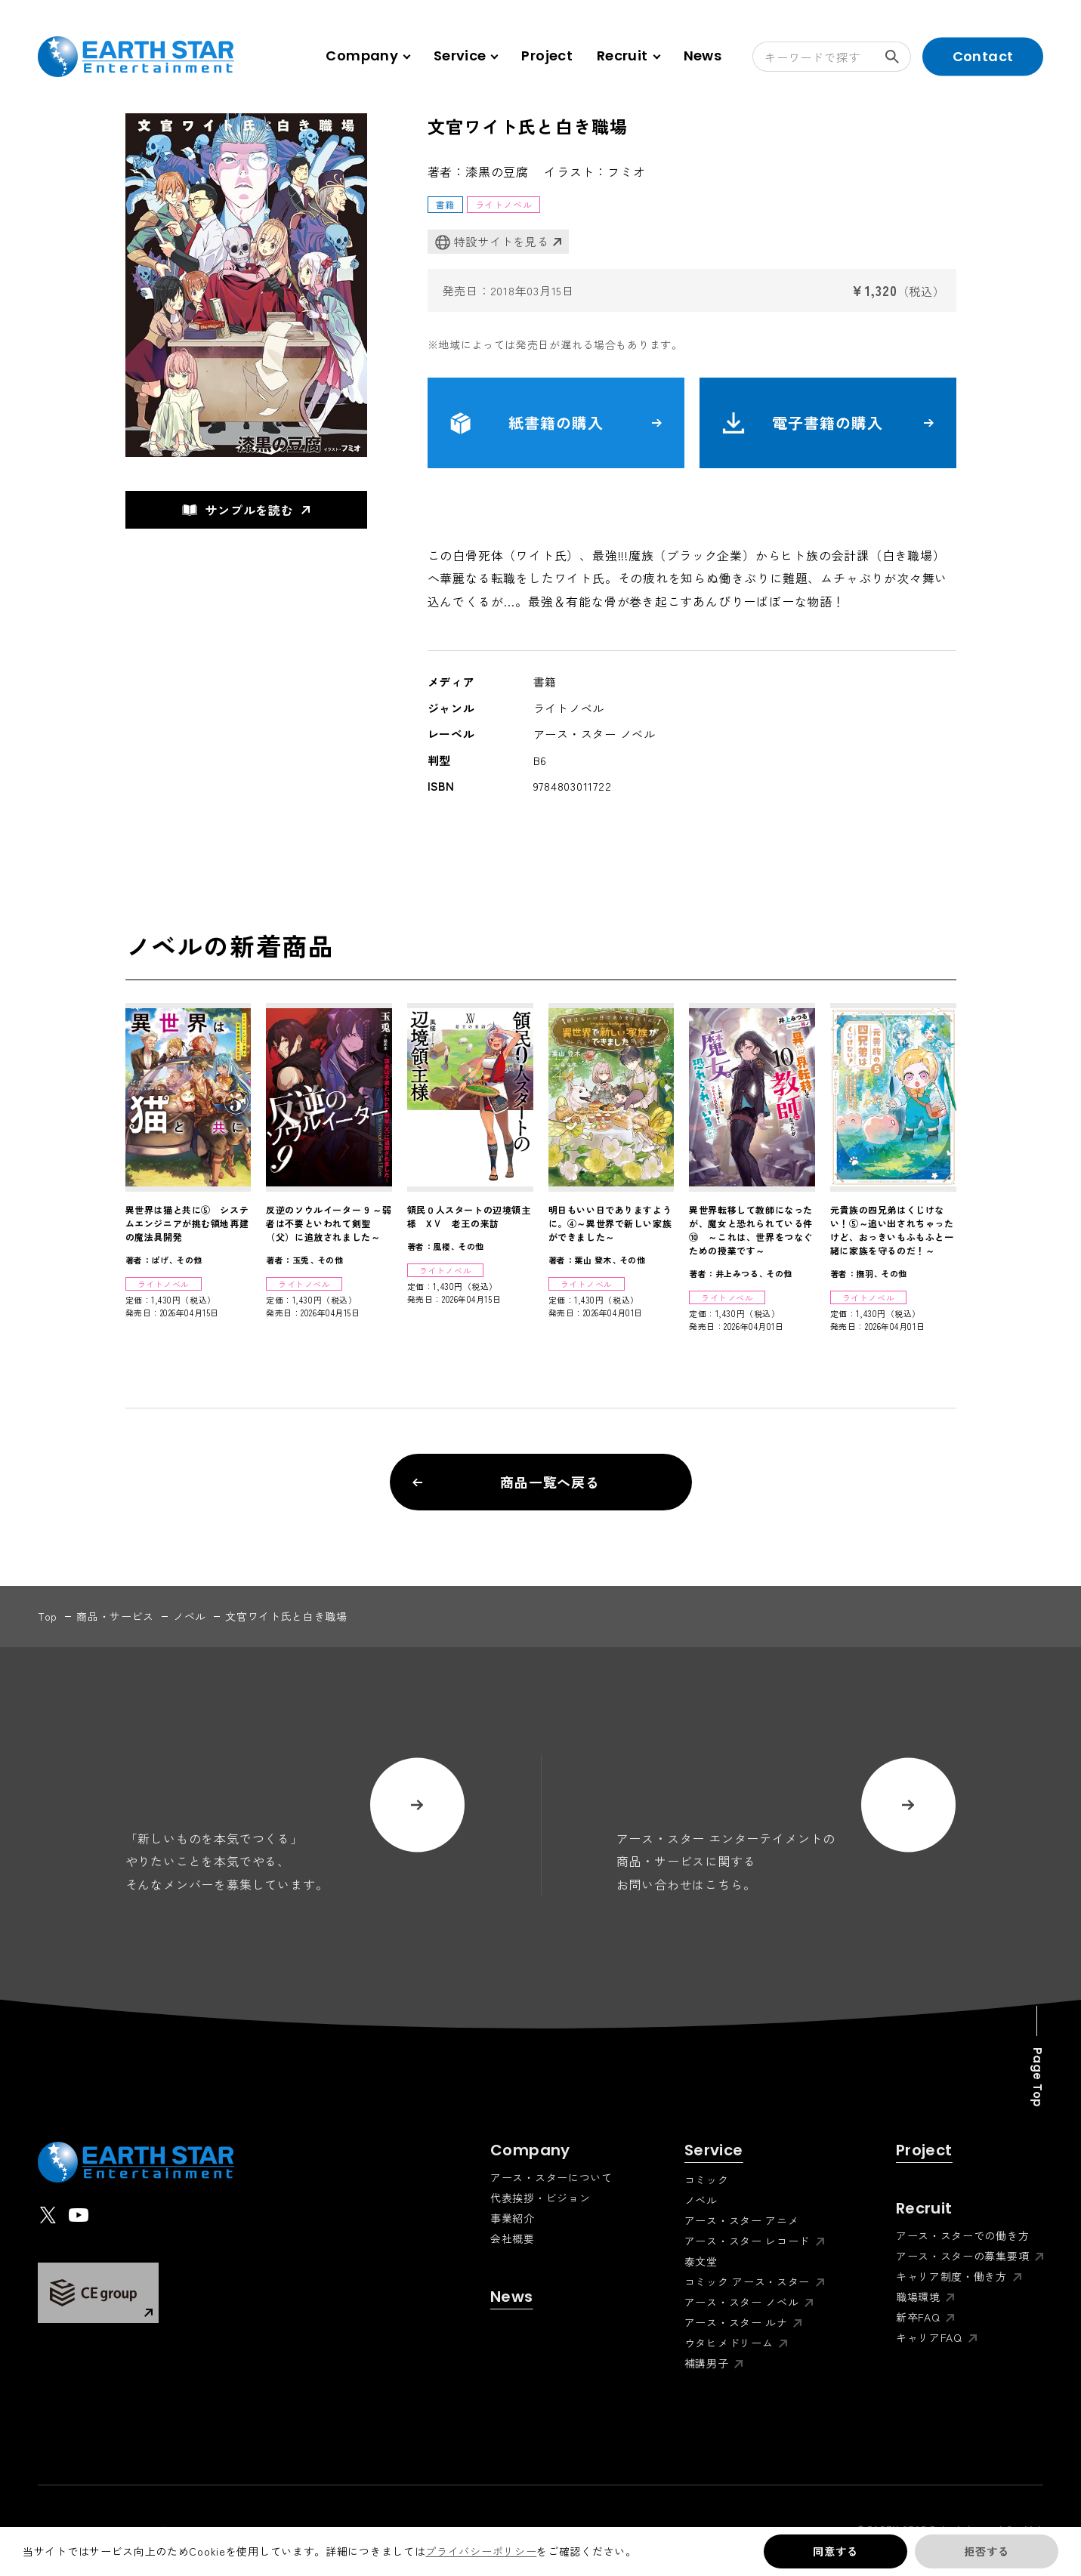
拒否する (986, 2551)
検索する (898, 57)
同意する (835, 2551)
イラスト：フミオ (594, 171)
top (47, 1616)
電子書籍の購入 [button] (828, 423)
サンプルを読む (238, 510)
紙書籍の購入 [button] (556, 423)
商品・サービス (115, 1616)
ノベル (189, 1616)
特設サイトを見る (492, 242)
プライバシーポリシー (480, 2551)
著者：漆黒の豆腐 (478, 171)
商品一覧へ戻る (506, 1482)
